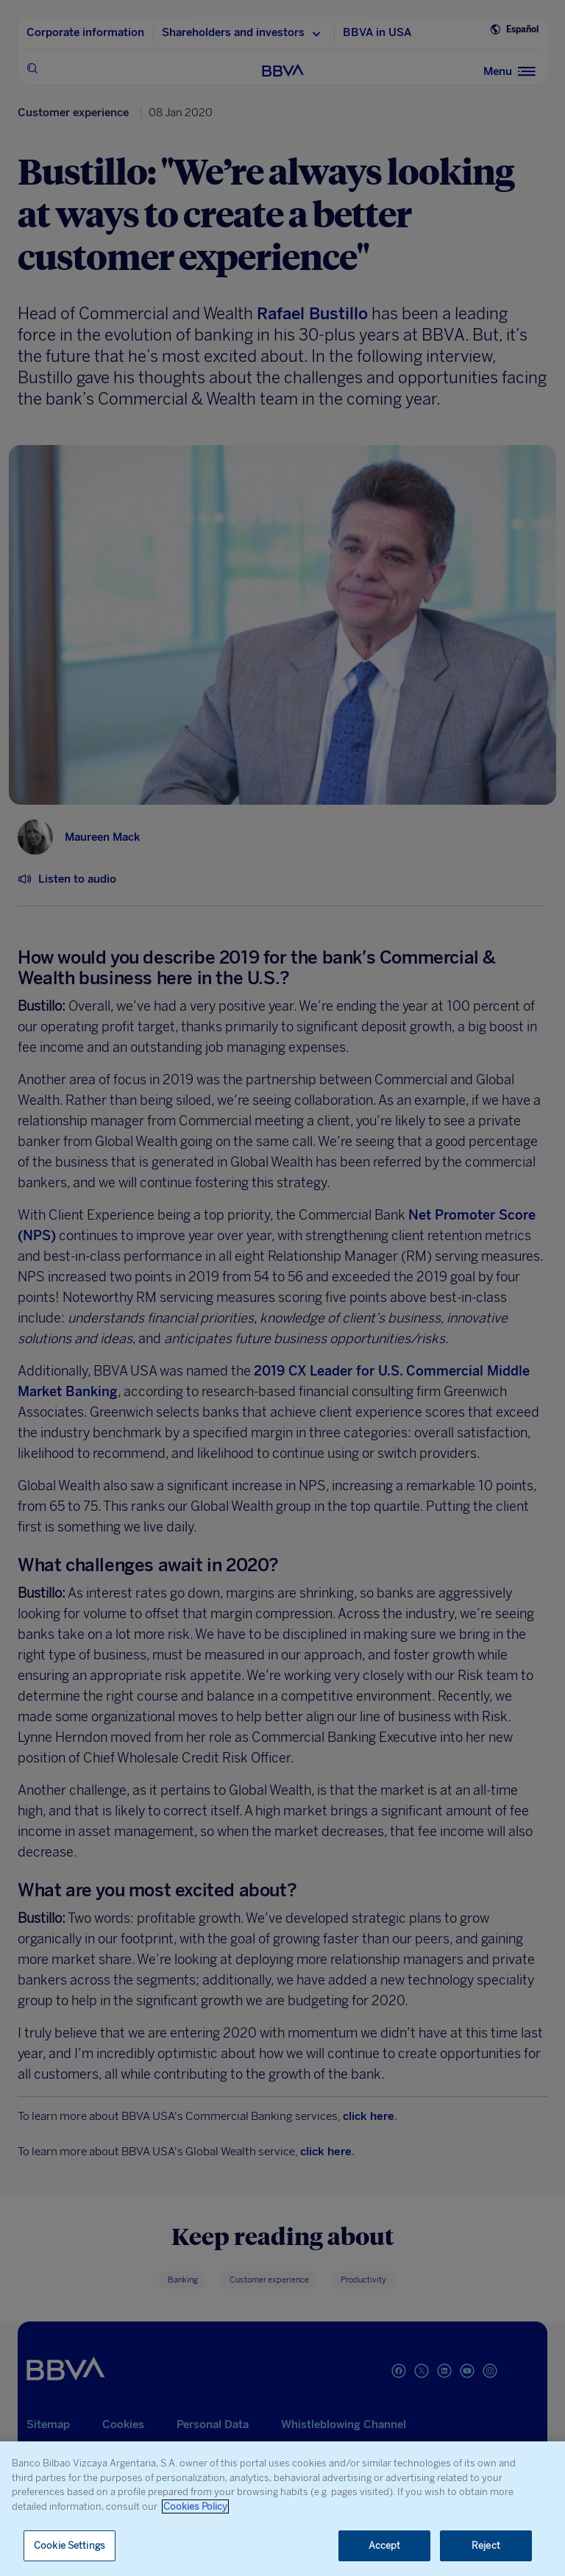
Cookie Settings (69, 2545)
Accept (385, 2545)
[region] (282, 2508)
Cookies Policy (195, 2506)
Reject (486, 2545)
